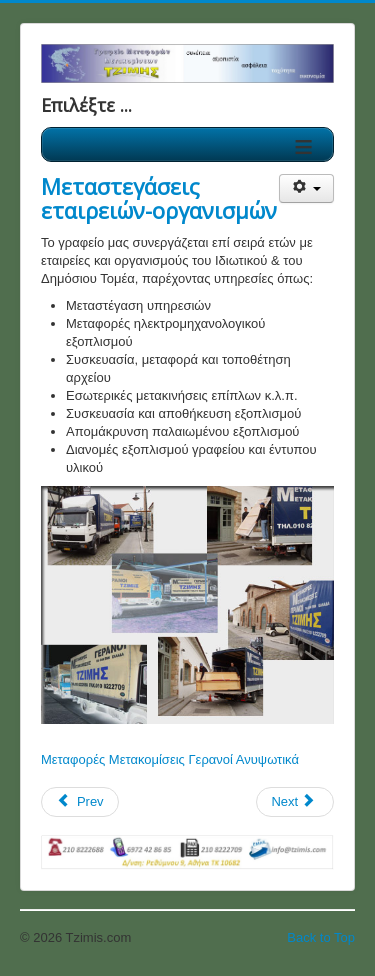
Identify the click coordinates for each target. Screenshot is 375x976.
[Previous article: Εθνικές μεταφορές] (80, 802)
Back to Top (321, 937)
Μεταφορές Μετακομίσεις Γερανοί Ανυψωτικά (170, 759)
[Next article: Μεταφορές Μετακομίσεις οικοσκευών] (295, 802)
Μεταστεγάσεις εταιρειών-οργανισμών (159, 198)
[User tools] (306, 188)
